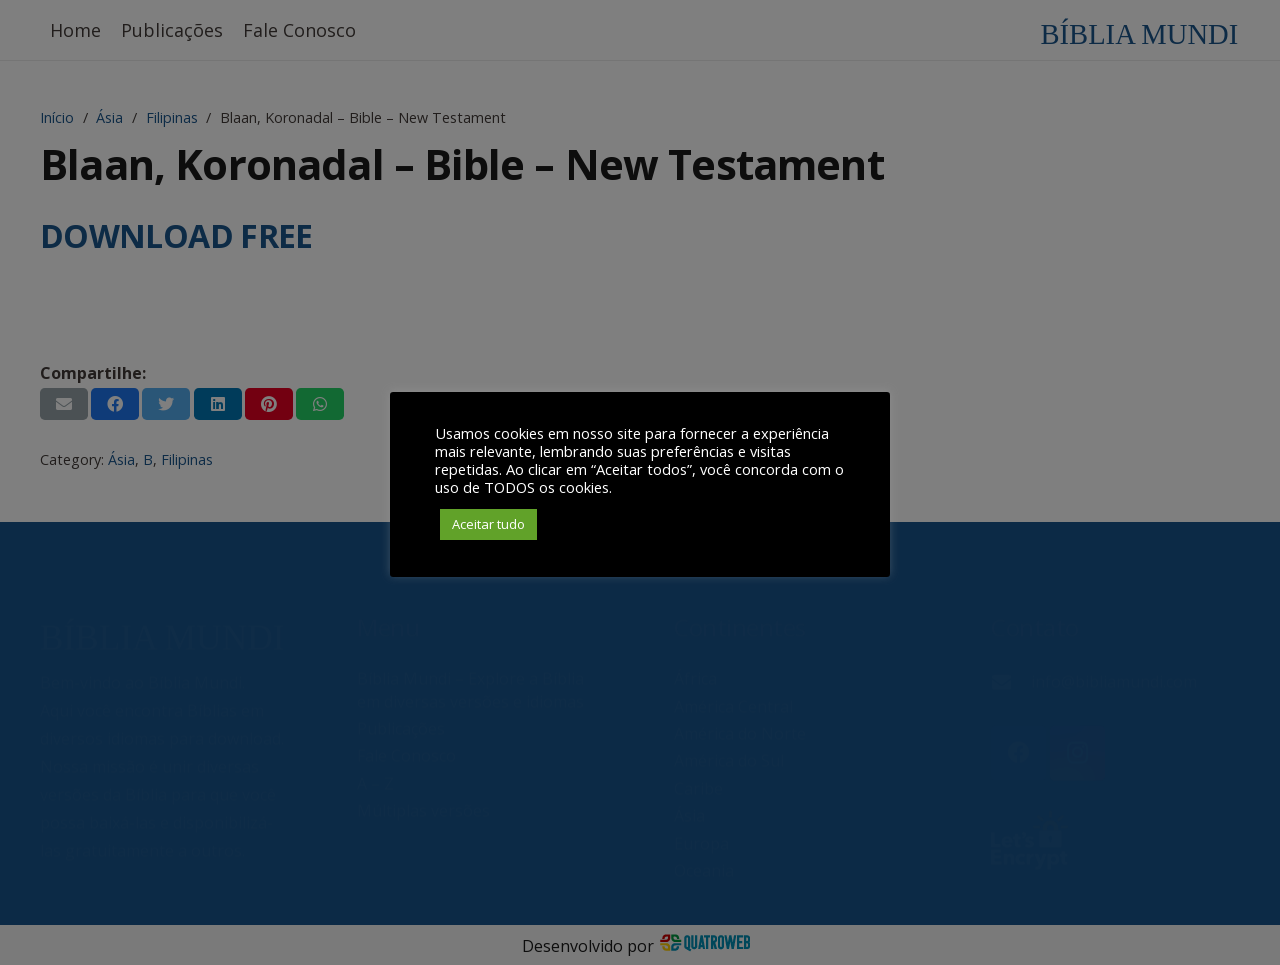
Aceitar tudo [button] (488, 524)
